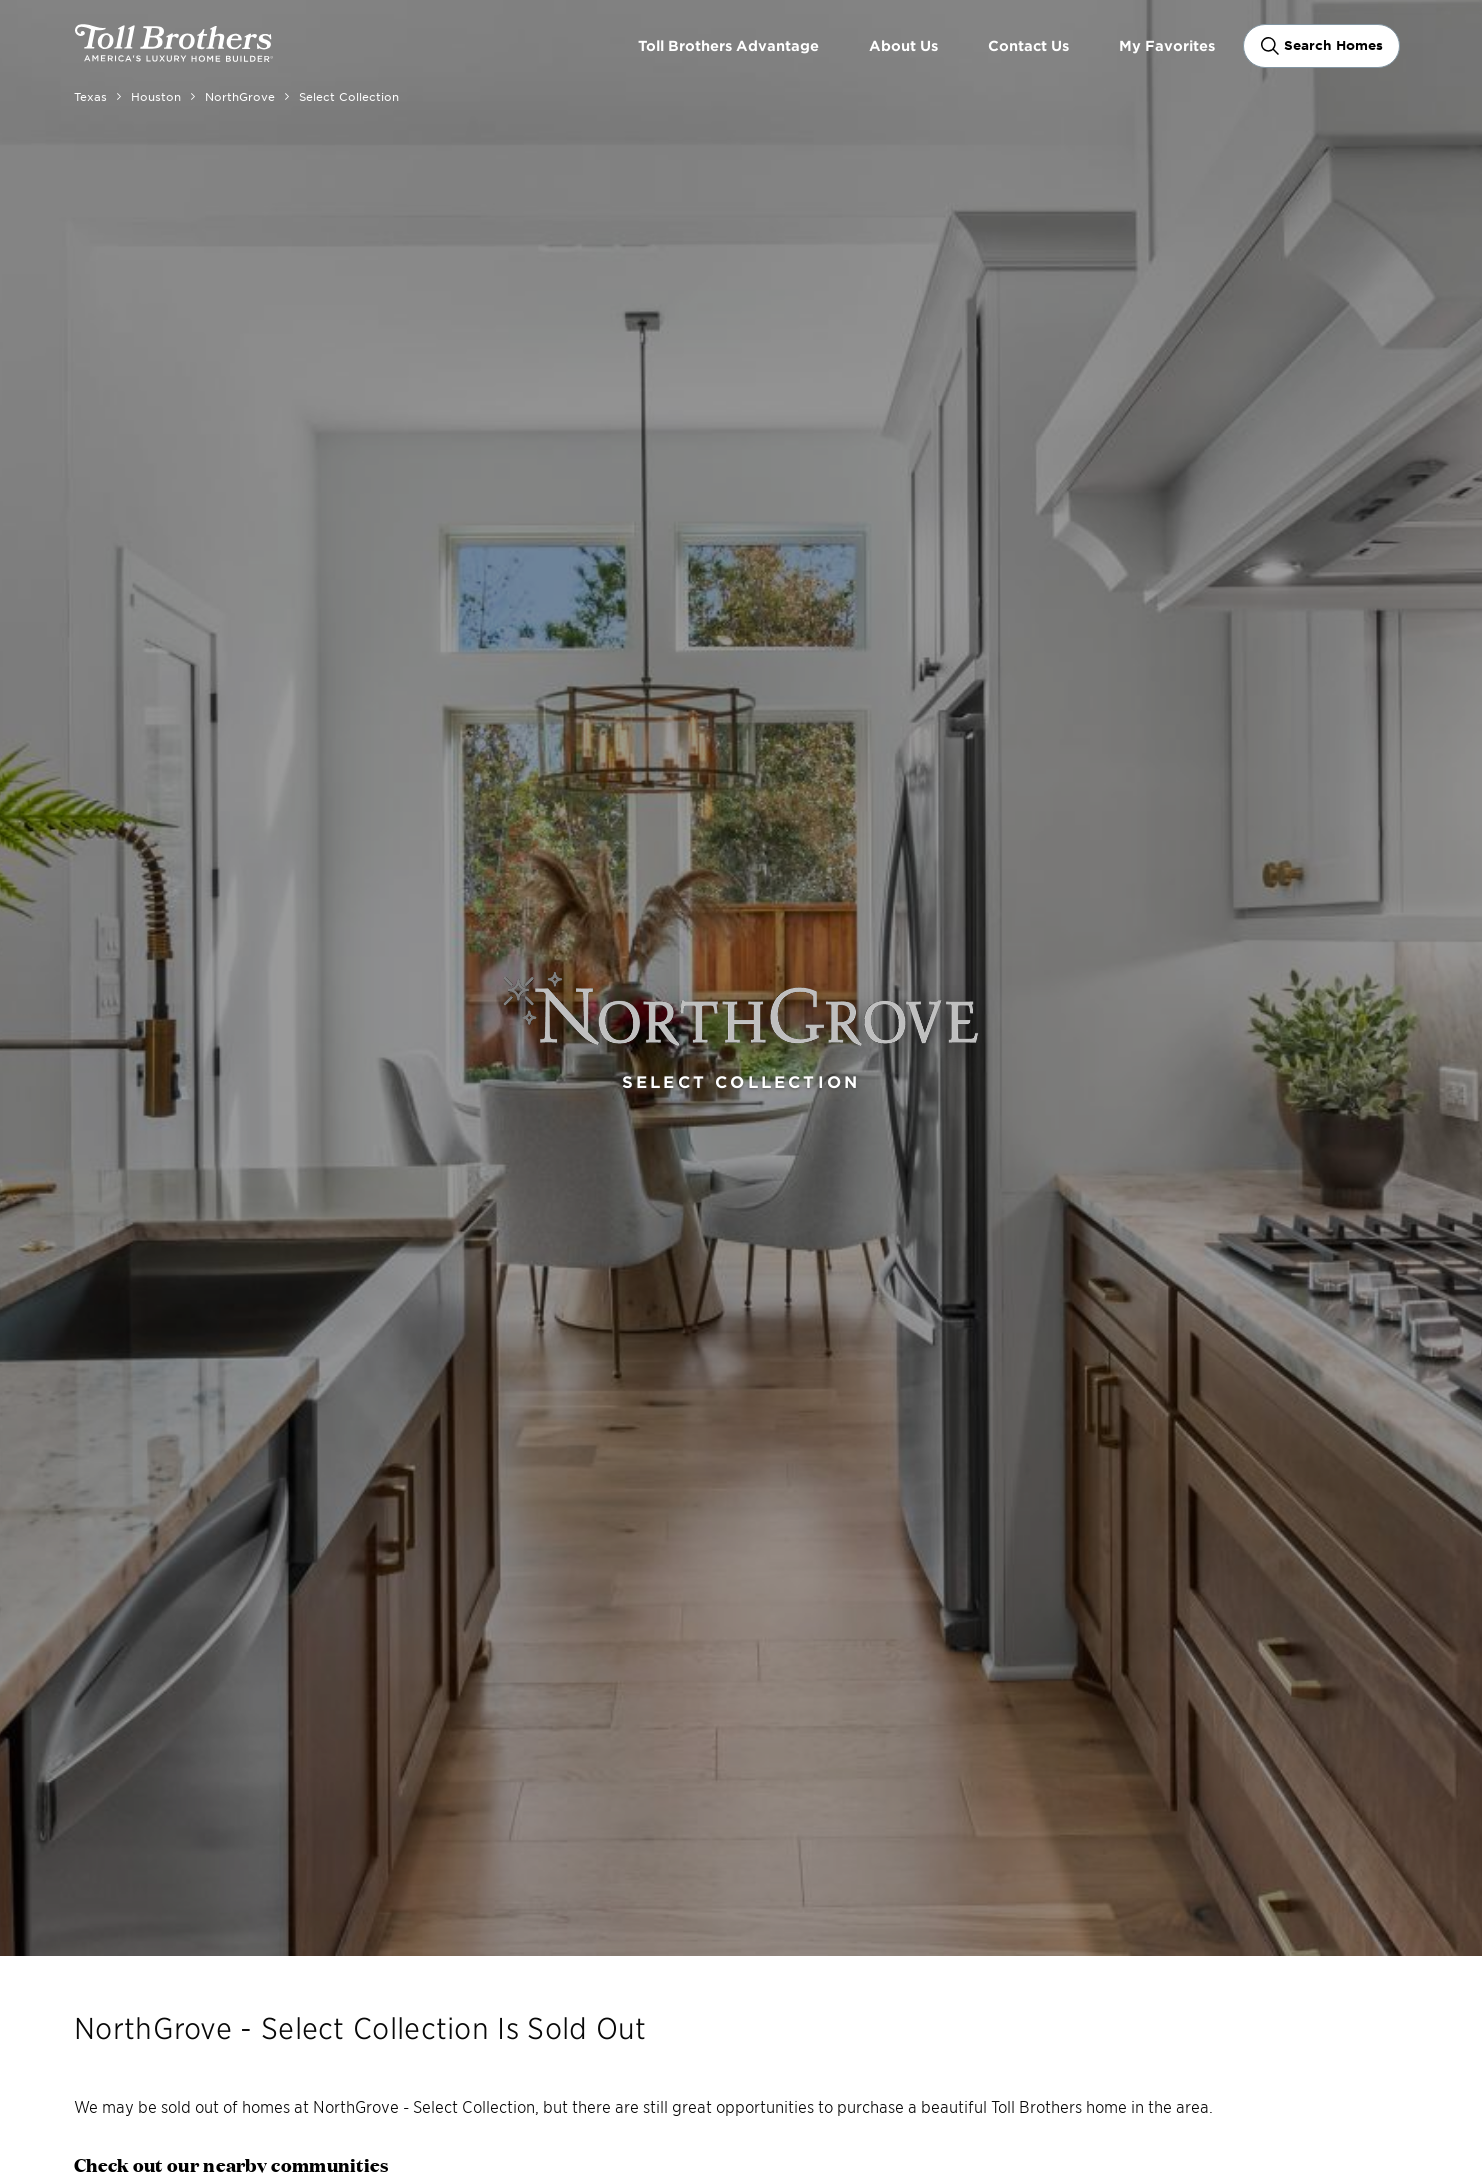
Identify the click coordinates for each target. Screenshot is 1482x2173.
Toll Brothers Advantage (728, 45)
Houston (156, 96)
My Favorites (1167, 45)
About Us (903, 45)
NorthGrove (240, 96)
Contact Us (1028, 45)
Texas (90, 96)
